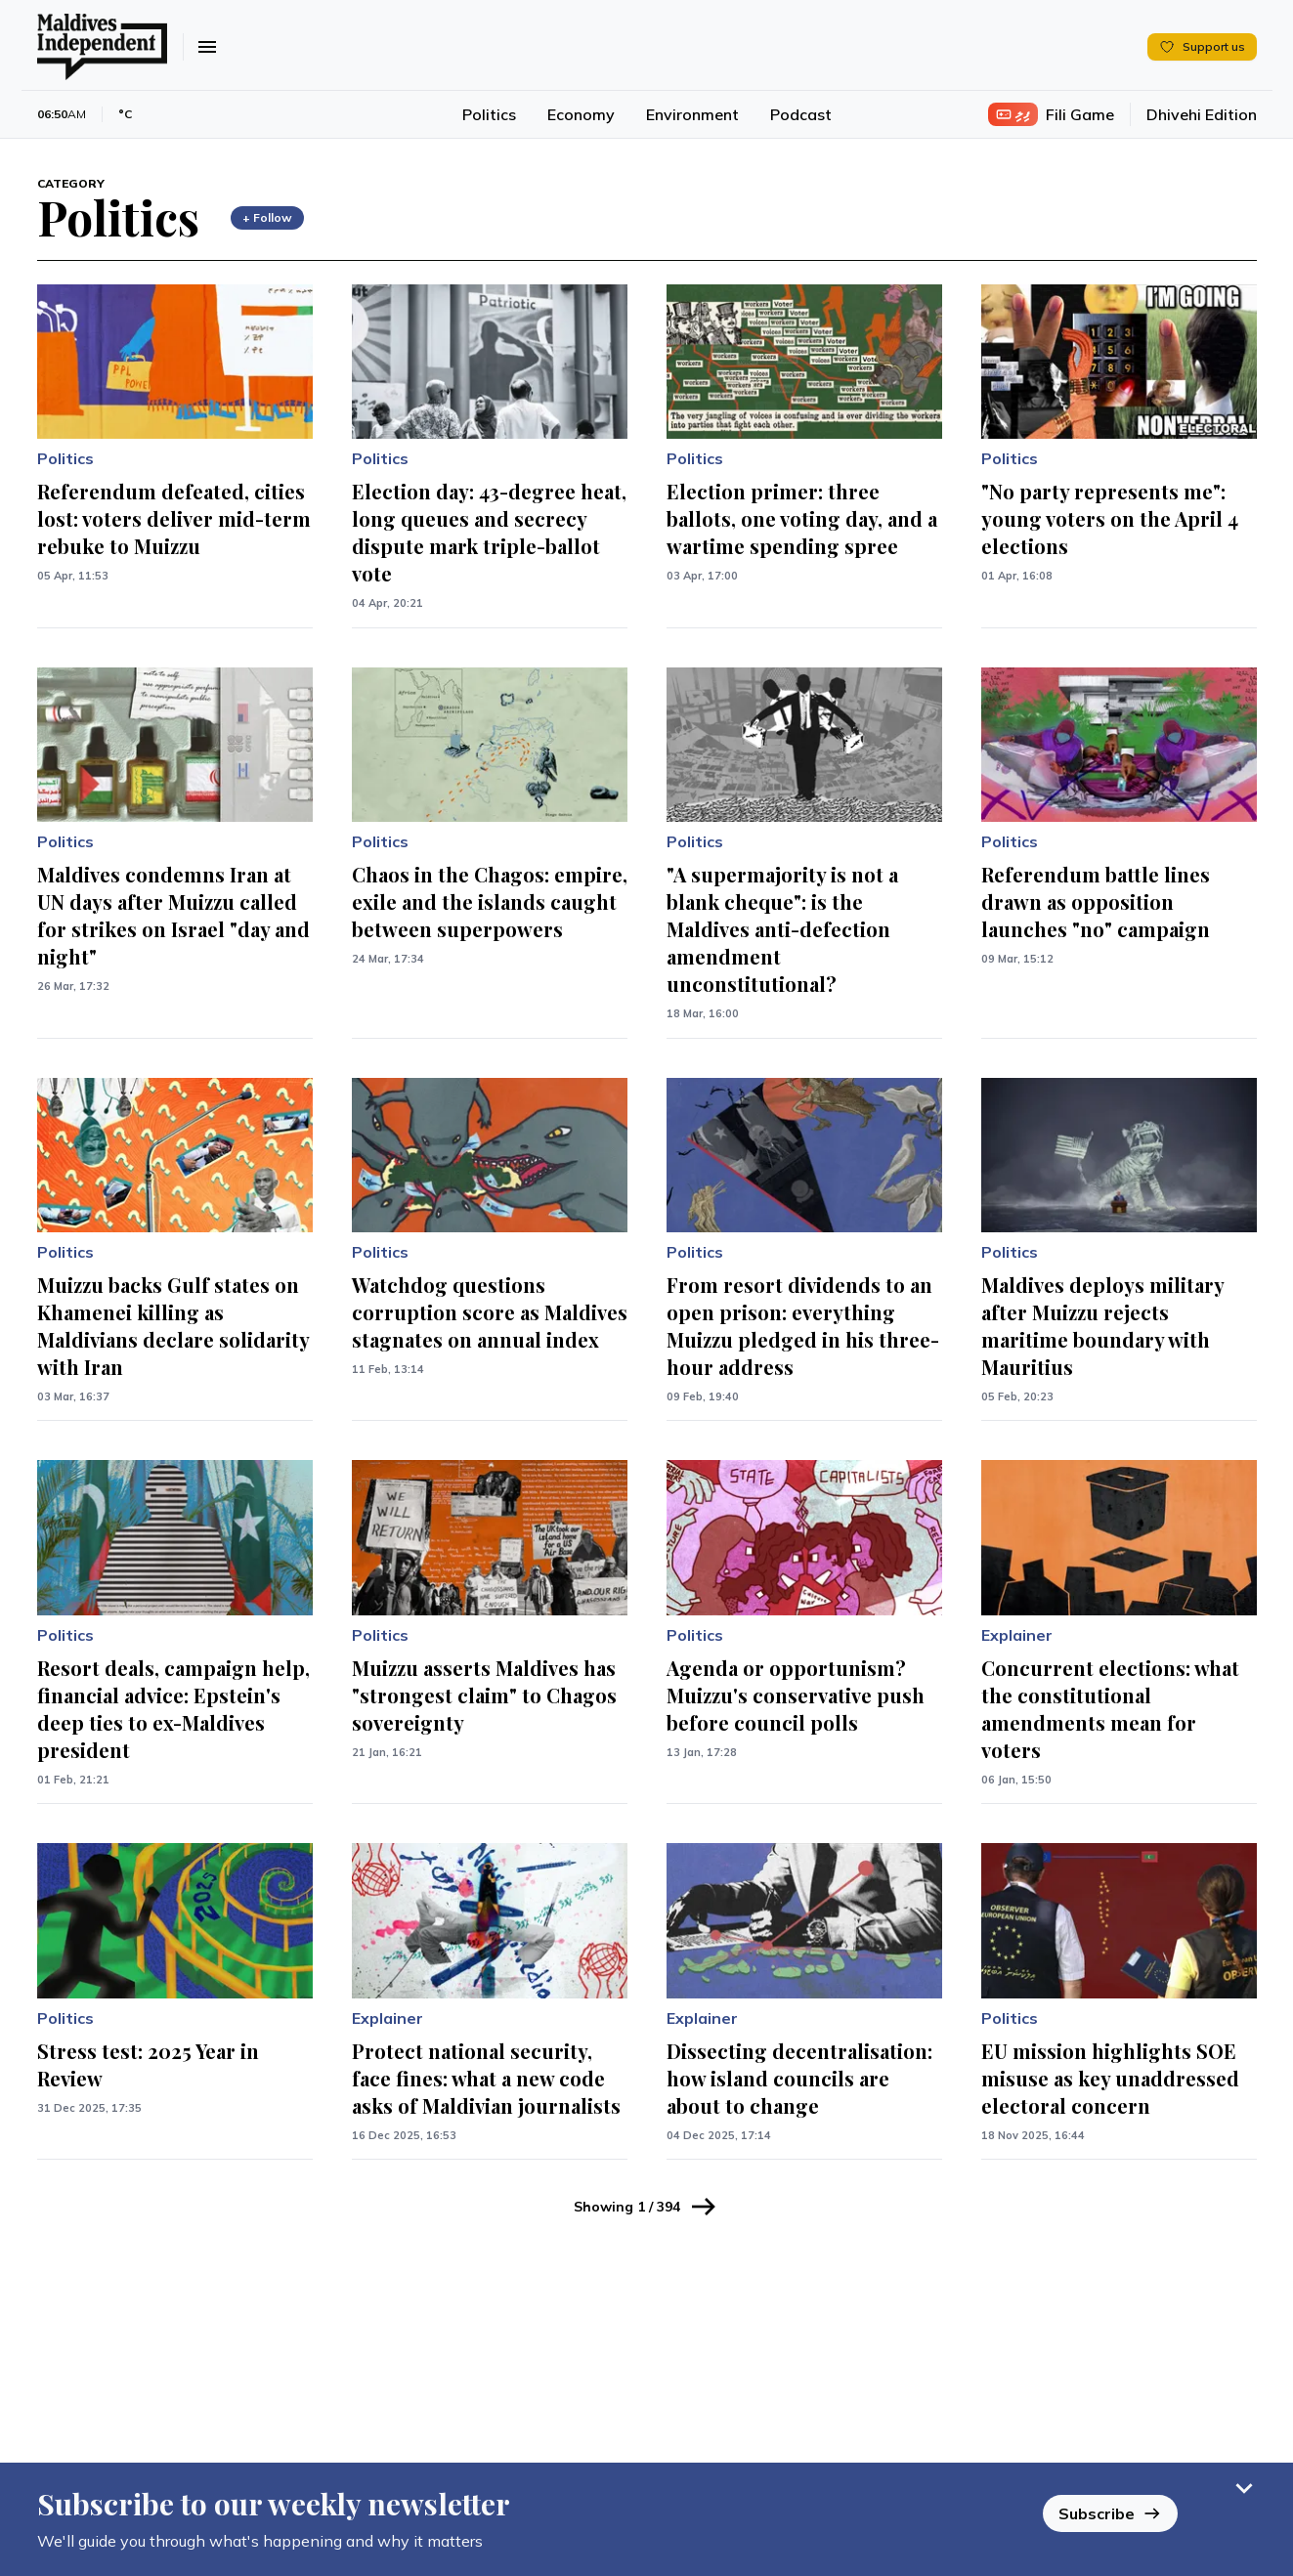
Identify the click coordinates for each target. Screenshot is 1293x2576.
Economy (581, 114)
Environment (692, 114)
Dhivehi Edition (1201, 114)
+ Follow (267, 217)
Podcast (801, 114)
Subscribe (1110, 2513)
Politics (489, 114)
